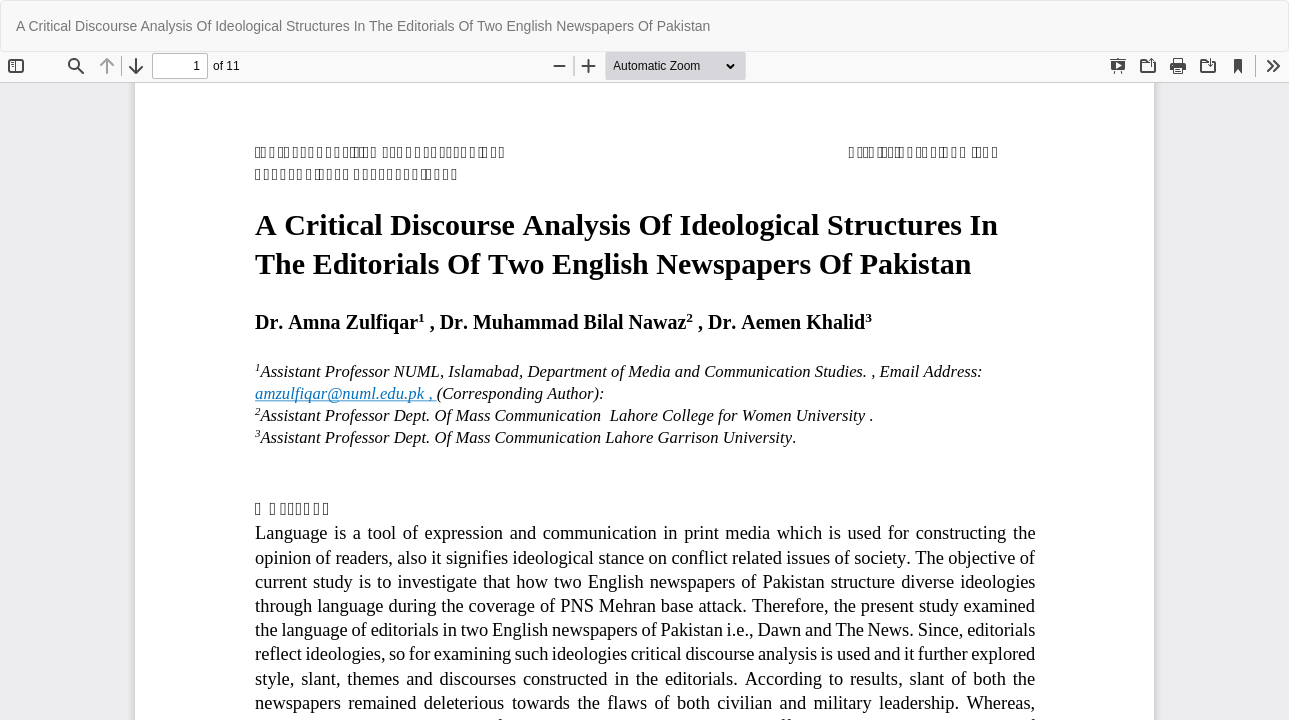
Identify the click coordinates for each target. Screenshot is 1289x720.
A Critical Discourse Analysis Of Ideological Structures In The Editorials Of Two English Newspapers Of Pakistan (363, 26)
